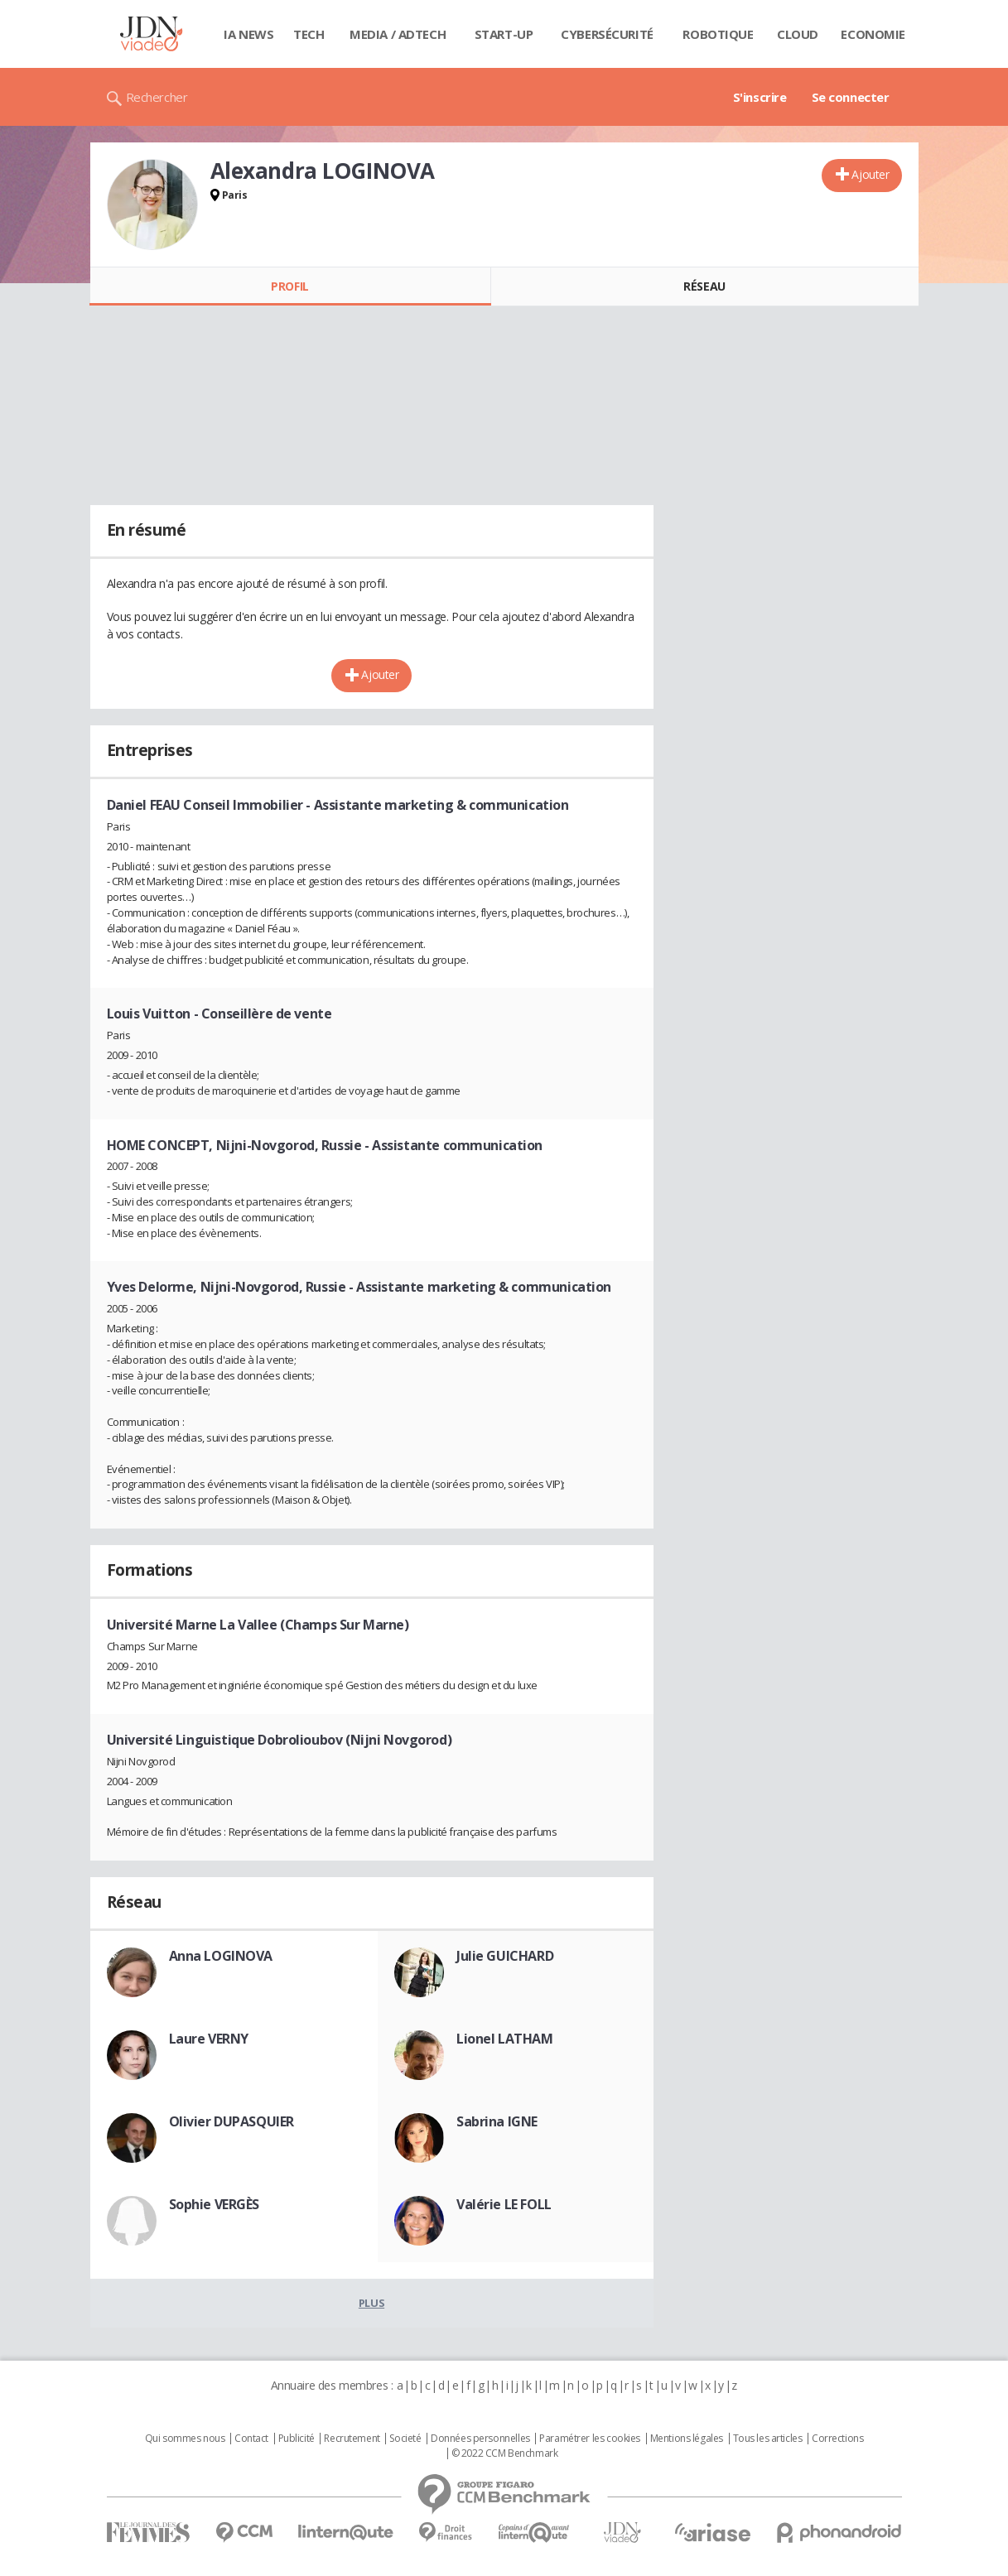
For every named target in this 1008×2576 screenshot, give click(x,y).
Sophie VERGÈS (214, 2204)
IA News (248, 34)
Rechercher (157, 97)
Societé (405, 2438)
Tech (308, 34)
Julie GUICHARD (504, 1956)
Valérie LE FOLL (504, 2204)
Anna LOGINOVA (221, 1956)
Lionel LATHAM (504, 2039)
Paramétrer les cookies (589, 2438)
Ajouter (870, 174)
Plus (371, 2302)
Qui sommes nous (185, 2438)
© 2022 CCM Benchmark (504, 2453)
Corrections (837, 2438)
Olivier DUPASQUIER (231, 2121)
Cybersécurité (607, 34)
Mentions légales (686, 2438)
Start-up (504, 34)
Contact (251, 2438)
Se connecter (851, 97)
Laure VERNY (208, 2039)
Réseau (704, 286)
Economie (873, 34)
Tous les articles (768, 2438)
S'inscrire (760, 97)
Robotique (717, 34)
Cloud (797, 34)
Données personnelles (480, 2438)
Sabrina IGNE (497, 2121)
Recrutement (351, 2438)
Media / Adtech (398, 34)
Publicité (296, 2438)
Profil (289, 286)
